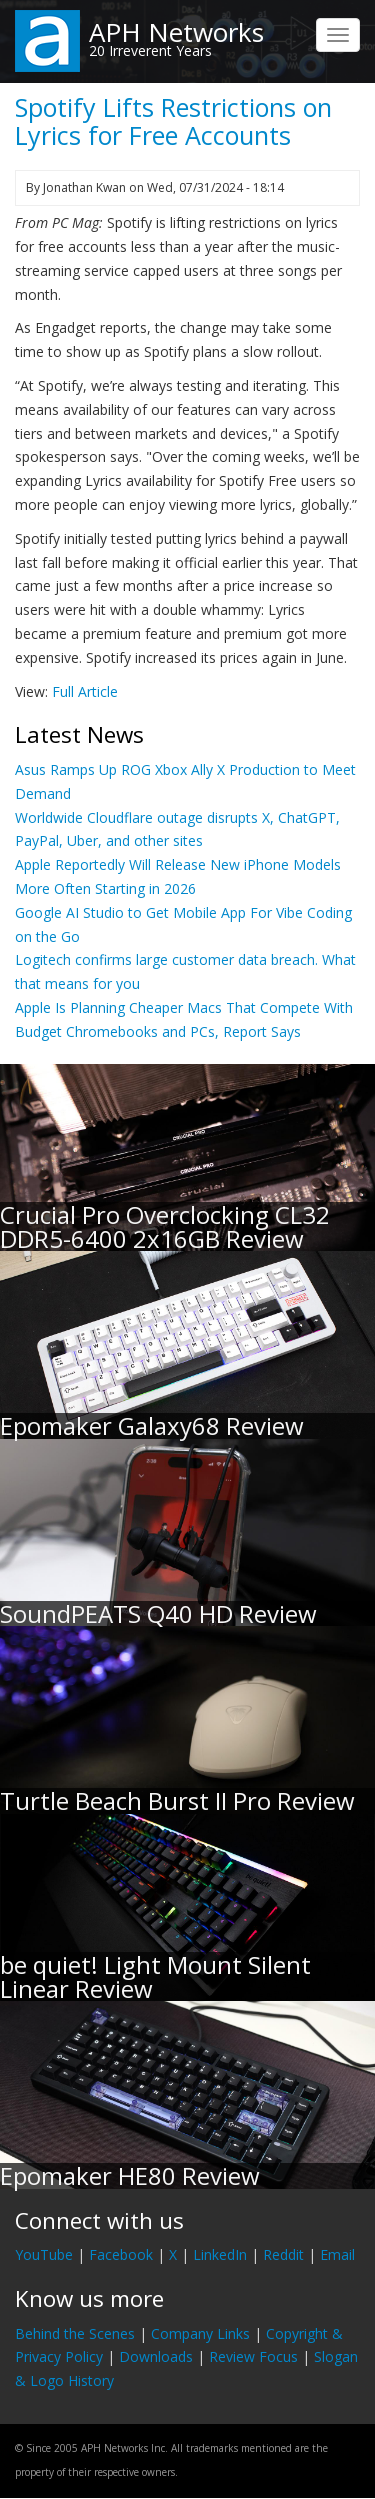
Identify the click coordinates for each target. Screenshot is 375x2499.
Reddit (283, 2254)
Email (337, 2254)
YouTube (44, 2254)
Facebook (121, 2254)
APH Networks (176, 32)
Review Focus (253, 2356)
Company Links (200, 2333)
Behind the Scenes (75, 2333)
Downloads (156, 2356)
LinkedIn (220, 2254)
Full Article (85, 691)
